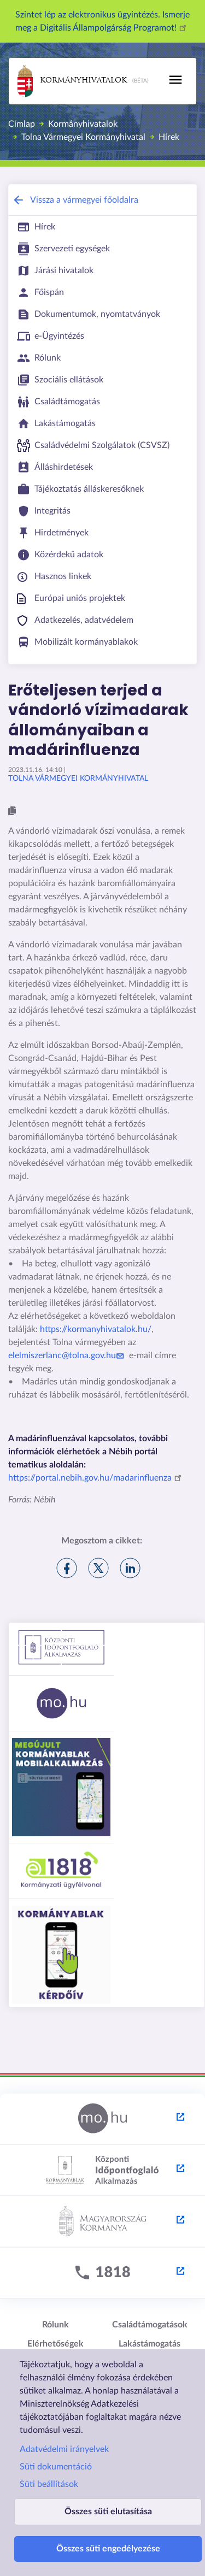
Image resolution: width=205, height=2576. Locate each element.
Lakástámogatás (149, 2343)
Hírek (169, 137)
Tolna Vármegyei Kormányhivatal (83, 137)
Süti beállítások (49, 2484)
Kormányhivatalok (72, 81)
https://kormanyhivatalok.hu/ (95, 1329)
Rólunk (55, 2324)
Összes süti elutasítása (108, 2511)
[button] (12, 811)
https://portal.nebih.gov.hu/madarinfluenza (96, 1477)
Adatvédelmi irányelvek (64, 2449)
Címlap (21, 124)
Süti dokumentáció (56, 2466)
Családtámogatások (150, 2324)
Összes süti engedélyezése (108, 2548)
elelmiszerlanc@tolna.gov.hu (67, 1355)
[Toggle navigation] (175, 80)
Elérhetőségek (55, 2343)
